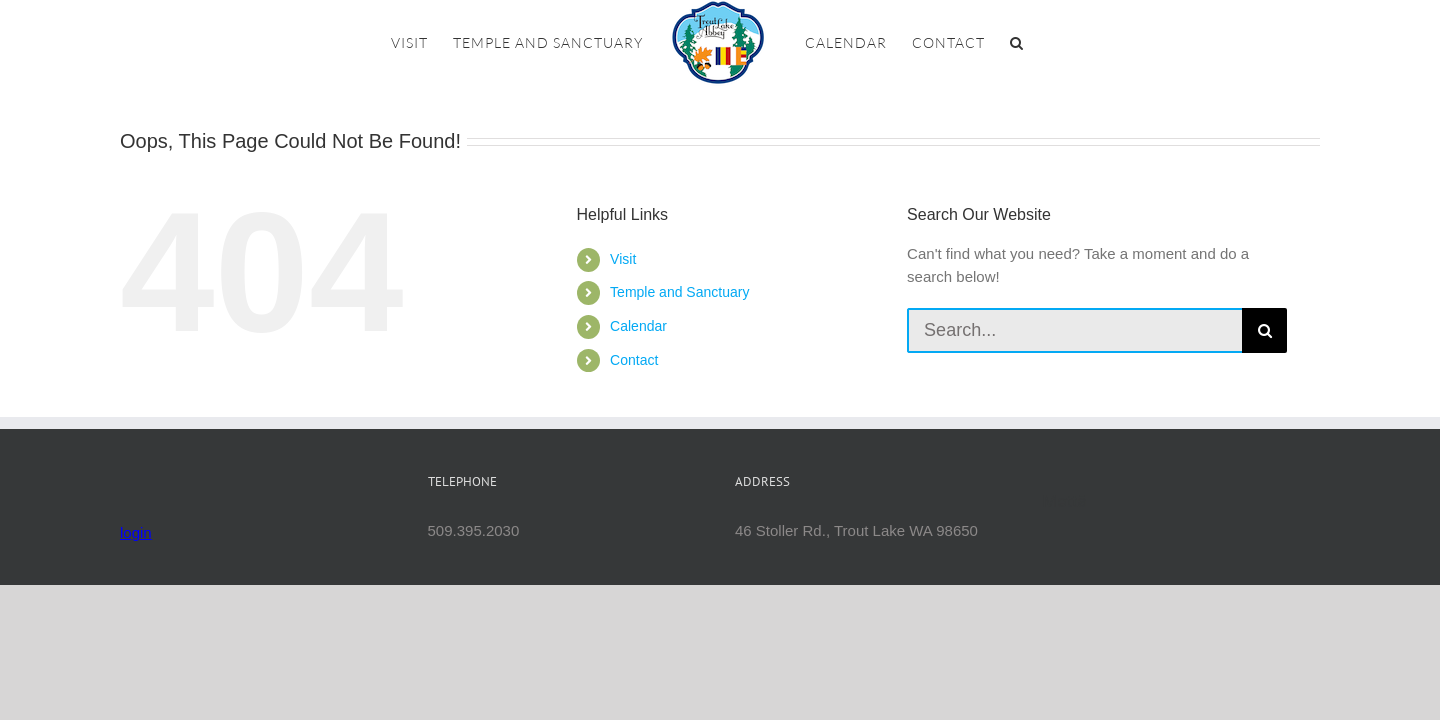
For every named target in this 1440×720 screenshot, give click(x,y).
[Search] (1264, 330)
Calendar (638, 326)
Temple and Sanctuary (679, 292)
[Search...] (1074, 330)
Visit (623, 259)
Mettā (1065, 501)
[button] (1061, 43)
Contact (634, 360)
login (136, 532)
